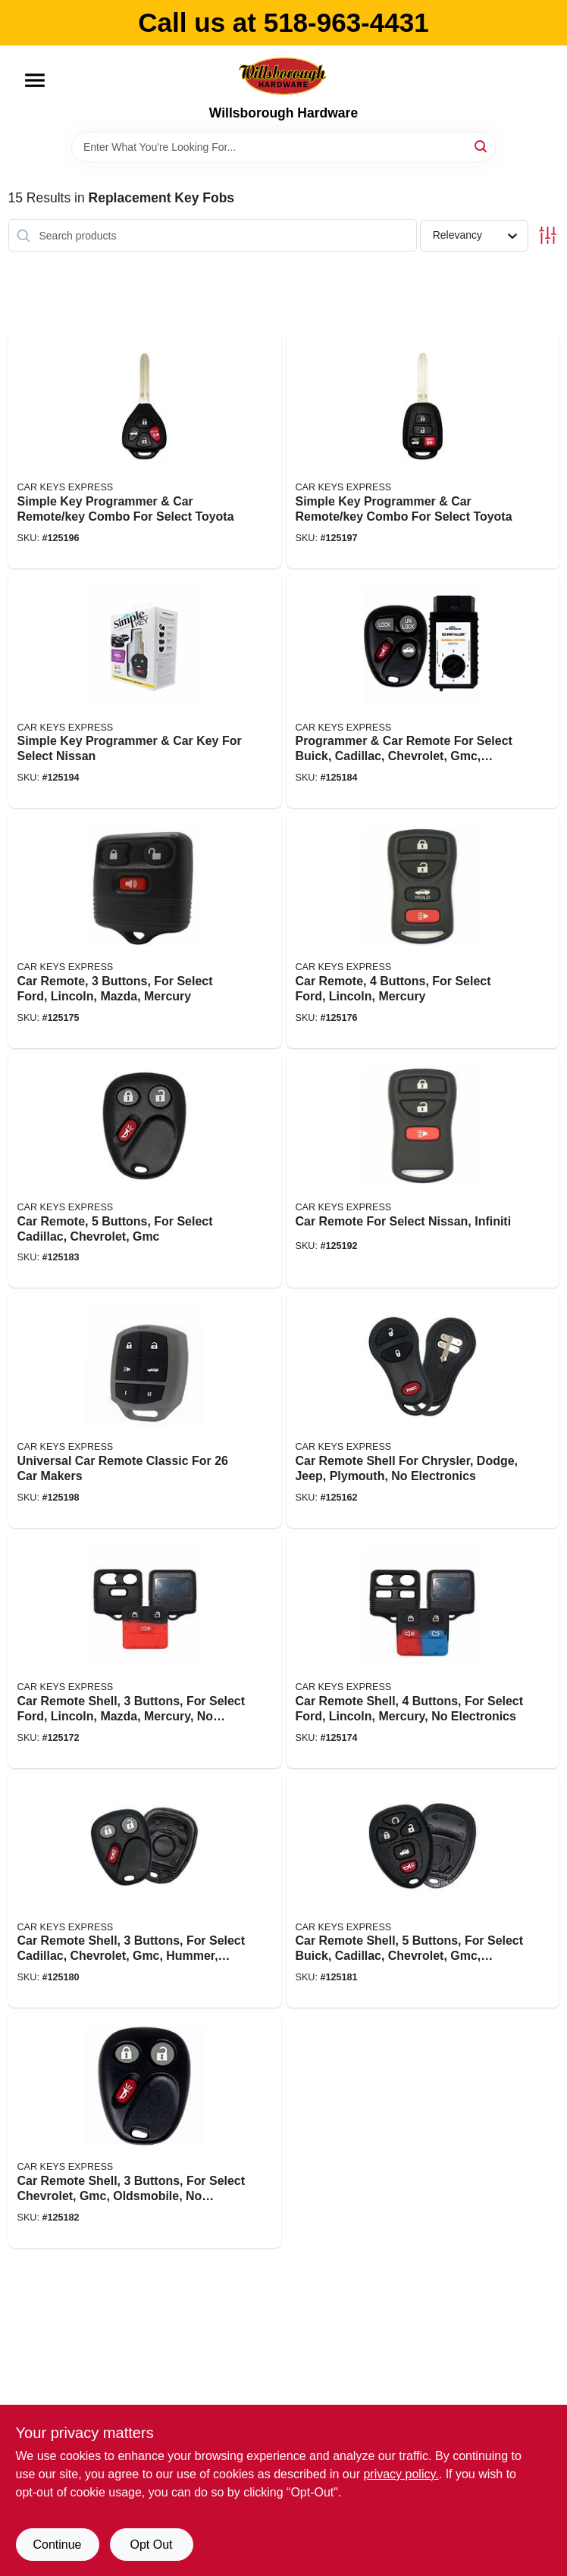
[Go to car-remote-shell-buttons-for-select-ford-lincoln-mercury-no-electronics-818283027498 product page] (423, 1650)
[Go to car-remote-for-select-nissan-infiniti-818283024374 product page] (423, 1170)
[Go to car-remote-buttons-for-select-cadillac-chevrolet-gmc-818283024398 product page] (144, 1170)
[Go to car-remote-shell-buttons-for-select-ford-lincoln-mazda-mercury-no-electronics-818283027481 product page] (144, 1650)
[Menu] (35, 80)
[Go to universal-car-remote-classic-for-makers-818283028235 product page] (144, 1410)
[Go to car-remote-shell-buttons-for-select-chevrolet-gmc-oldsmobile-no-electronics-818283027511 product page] (144, 2130)
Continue (57, 2544)
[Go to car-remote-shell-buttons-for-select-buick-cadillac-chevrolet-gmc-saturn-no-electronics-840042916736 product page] (423, 1890)
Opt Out (151, 2544)
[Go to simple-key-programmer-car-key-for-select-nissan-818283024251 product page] (144, 691)
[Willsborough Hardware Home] (283, 75)
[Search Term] (283, 147)
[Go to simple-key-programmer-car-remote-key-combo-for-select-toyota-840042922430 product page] (144, 450)
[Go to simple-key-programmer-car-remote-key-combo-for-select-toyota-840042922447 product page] (423, 450)
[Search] (482, 145)
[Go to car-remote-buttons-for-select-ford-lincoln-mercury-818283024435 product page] (423, 930)
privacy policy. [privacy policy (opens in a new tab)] (400, 2474)
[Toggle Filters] (547, 235)
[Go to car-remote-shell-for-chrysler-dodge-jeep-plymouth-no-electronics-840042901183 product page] (423, 1410)
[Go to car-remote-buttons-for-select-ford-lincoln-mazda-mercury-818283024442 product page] (144, 930)
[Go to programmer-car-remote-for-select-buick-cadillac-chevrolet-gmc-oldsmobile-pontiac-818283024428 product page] (423, 691)
